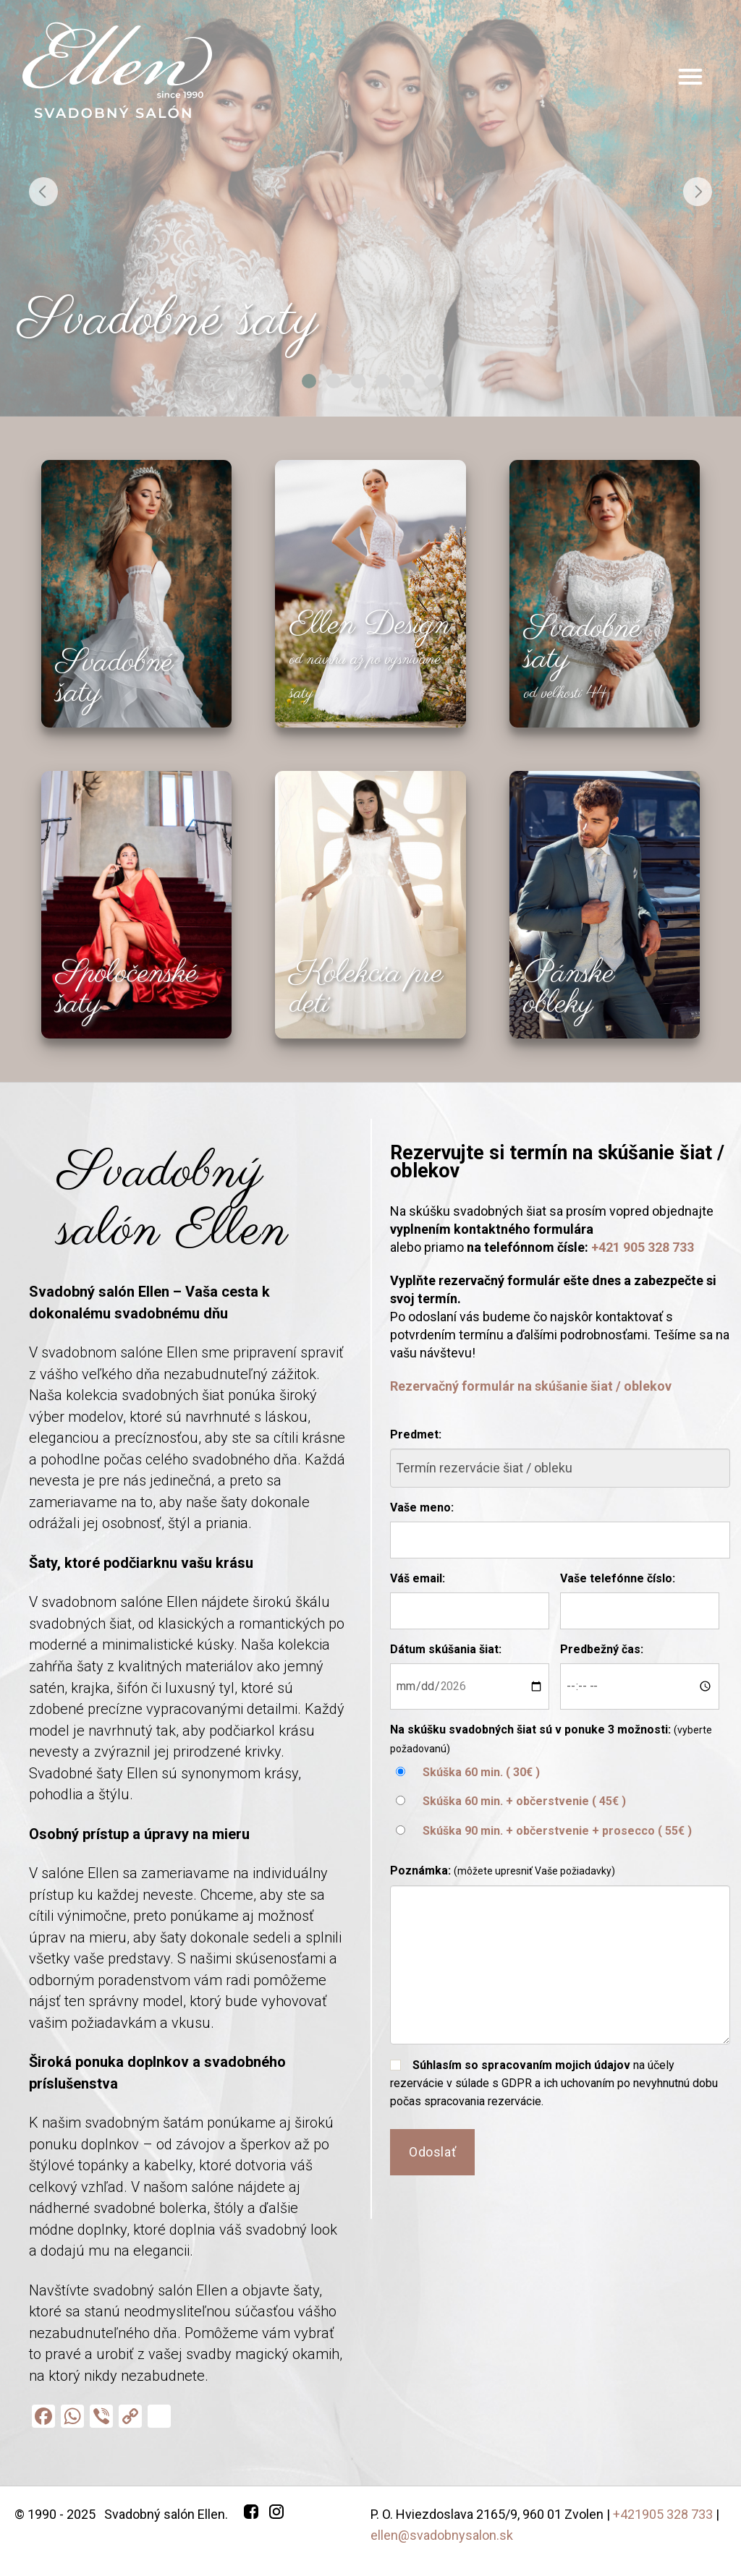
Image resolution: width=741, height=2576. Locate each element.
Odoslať (432, 2151)
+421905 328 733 (663, 2514)
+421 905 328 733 (642, 1247)
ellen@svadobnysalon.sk (441, 2535)
